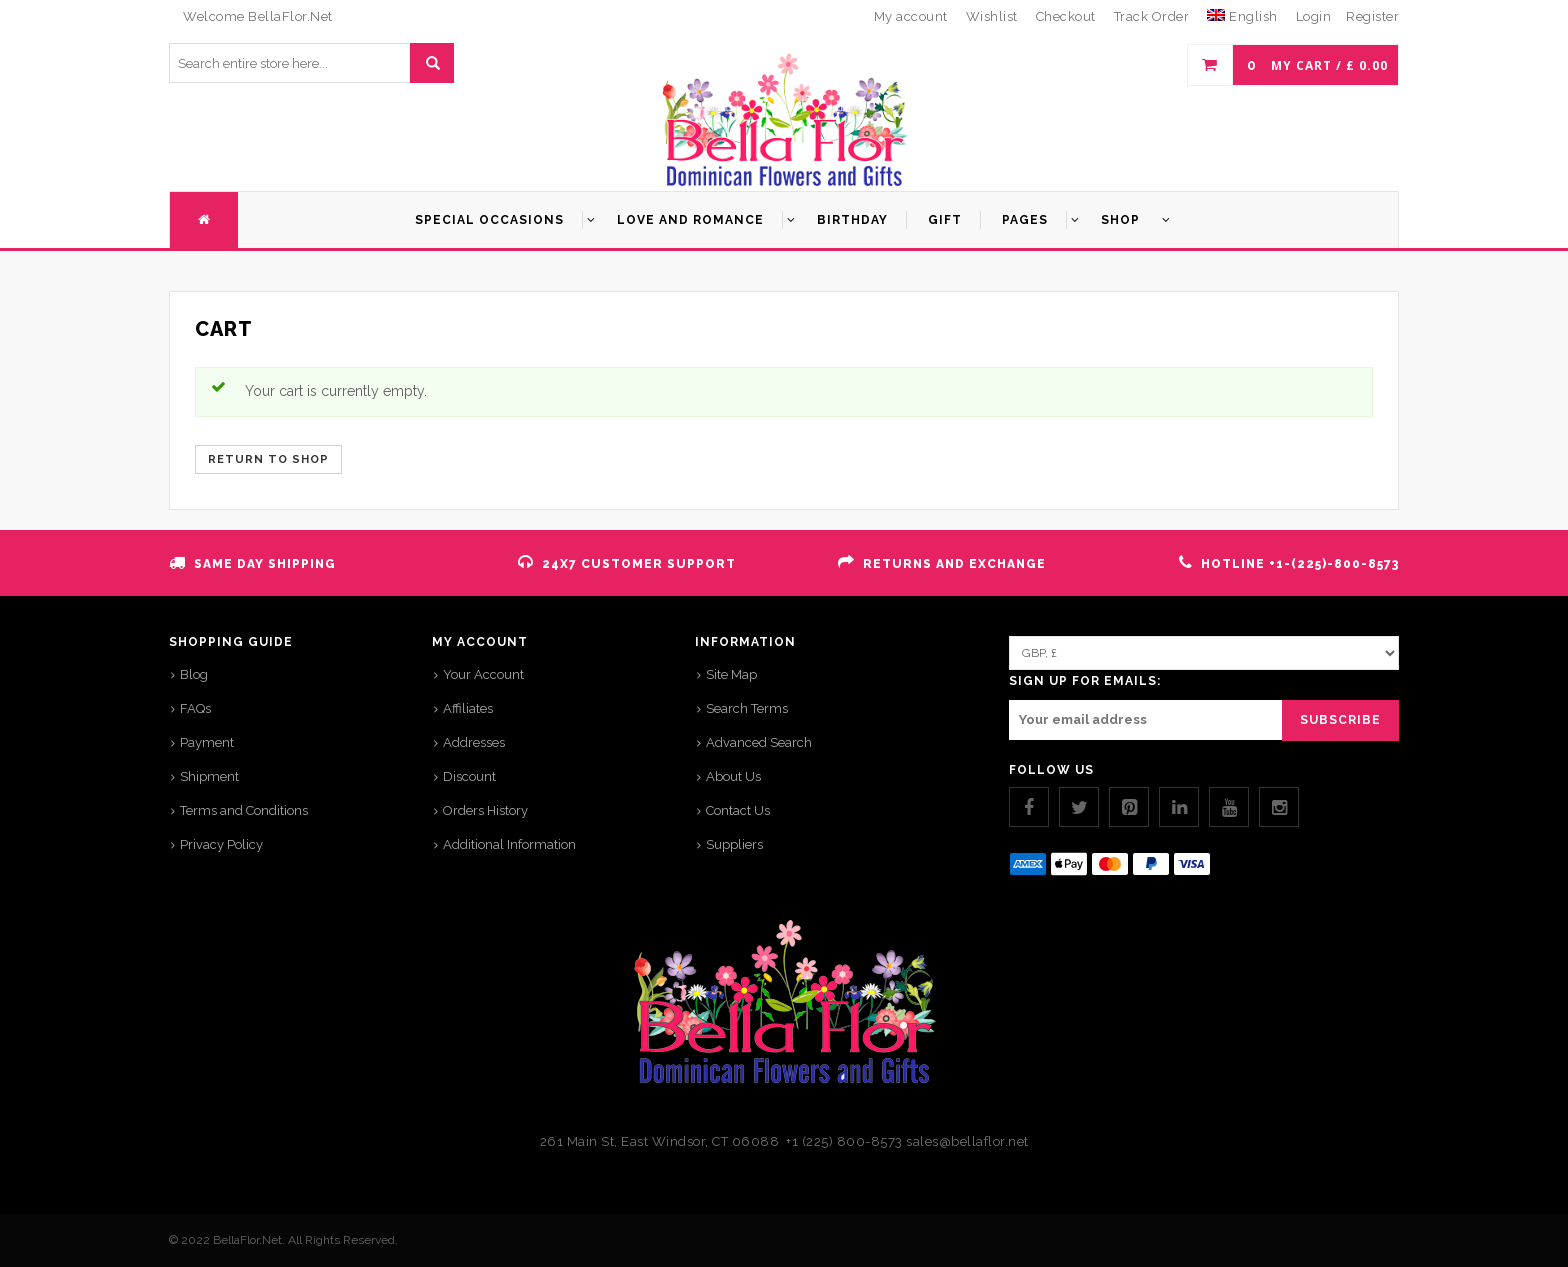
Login (1314, 16)
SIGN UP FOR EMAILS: (1085, 681)
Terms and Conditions (244, 810)
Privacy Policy (221, 844)
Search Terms (747, 708)
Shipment (209, 776)
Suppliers (734, 844)
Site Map (731, 674)
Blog (194, 674)
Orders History (485, 810)
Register (1372, 16)
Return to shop (268, 459)
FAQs (195, 708)
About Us (733, 776)
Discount (469, 776)
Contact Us (738, 810)
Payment (207, 742)
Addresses (474, 742)
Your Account (483, 674)
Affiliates (468, 708)
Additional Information (509, 844)
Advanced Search (759, 742)
